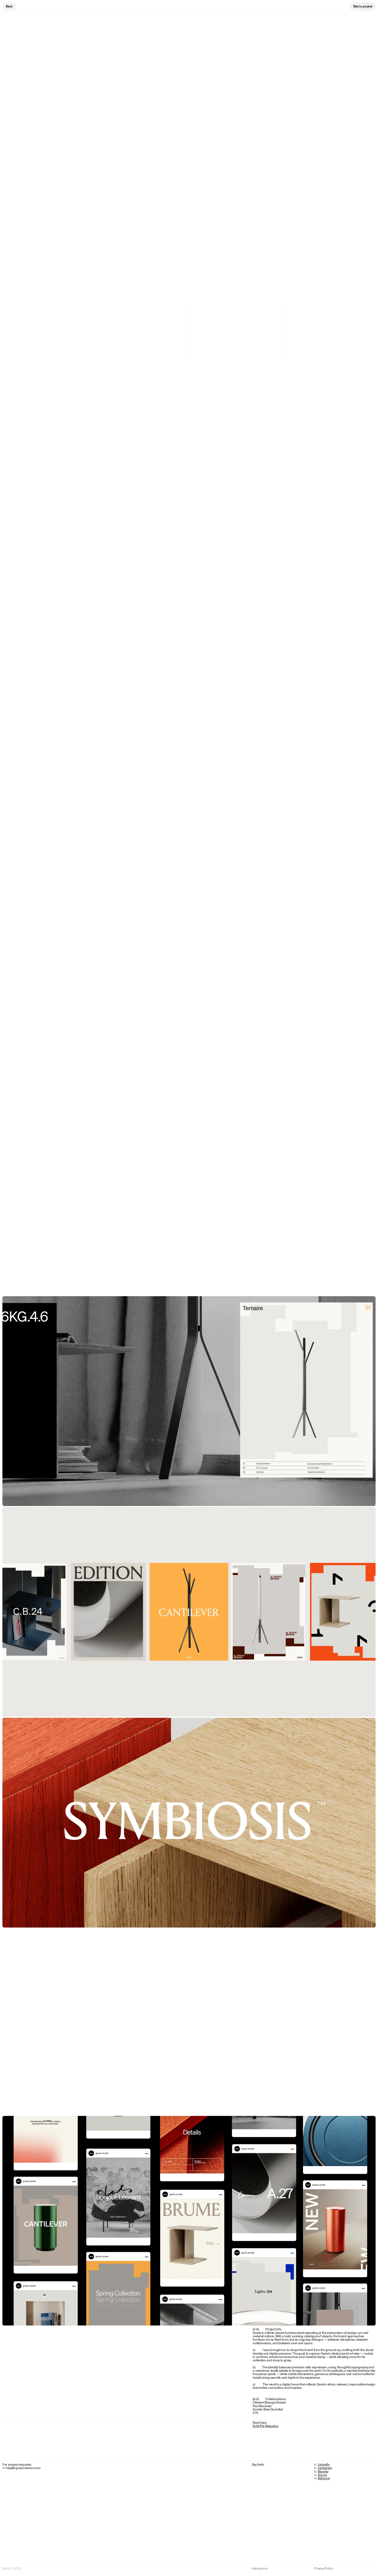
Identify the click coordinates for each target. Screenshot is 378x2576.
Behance (324, 2478)
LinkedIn (324, 2464)
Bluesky (323, 2471)
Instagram (325, 2467)
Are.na (322, 2474)
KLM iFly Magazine (265, 2426)
